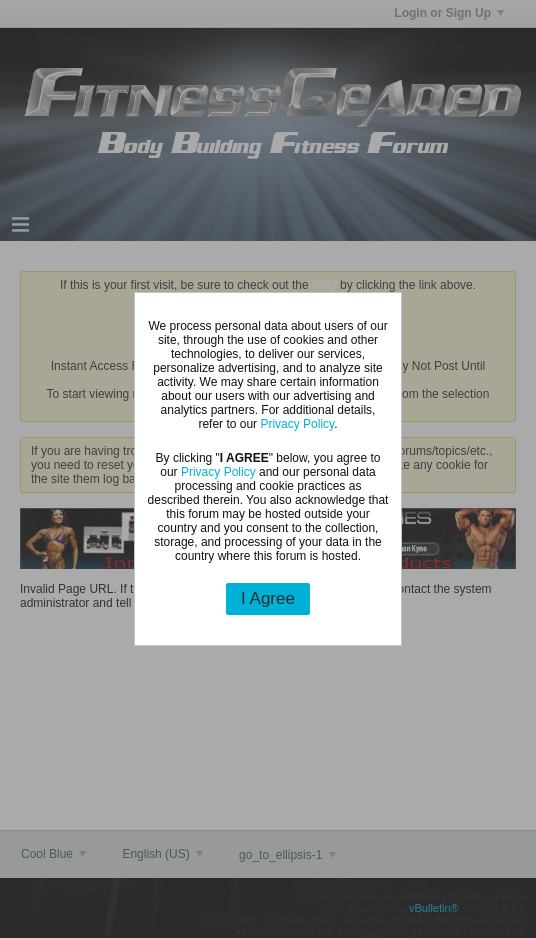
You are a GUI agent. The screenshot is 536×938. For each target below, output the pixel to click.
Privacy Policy (297, 424)
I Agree (268, 598)
